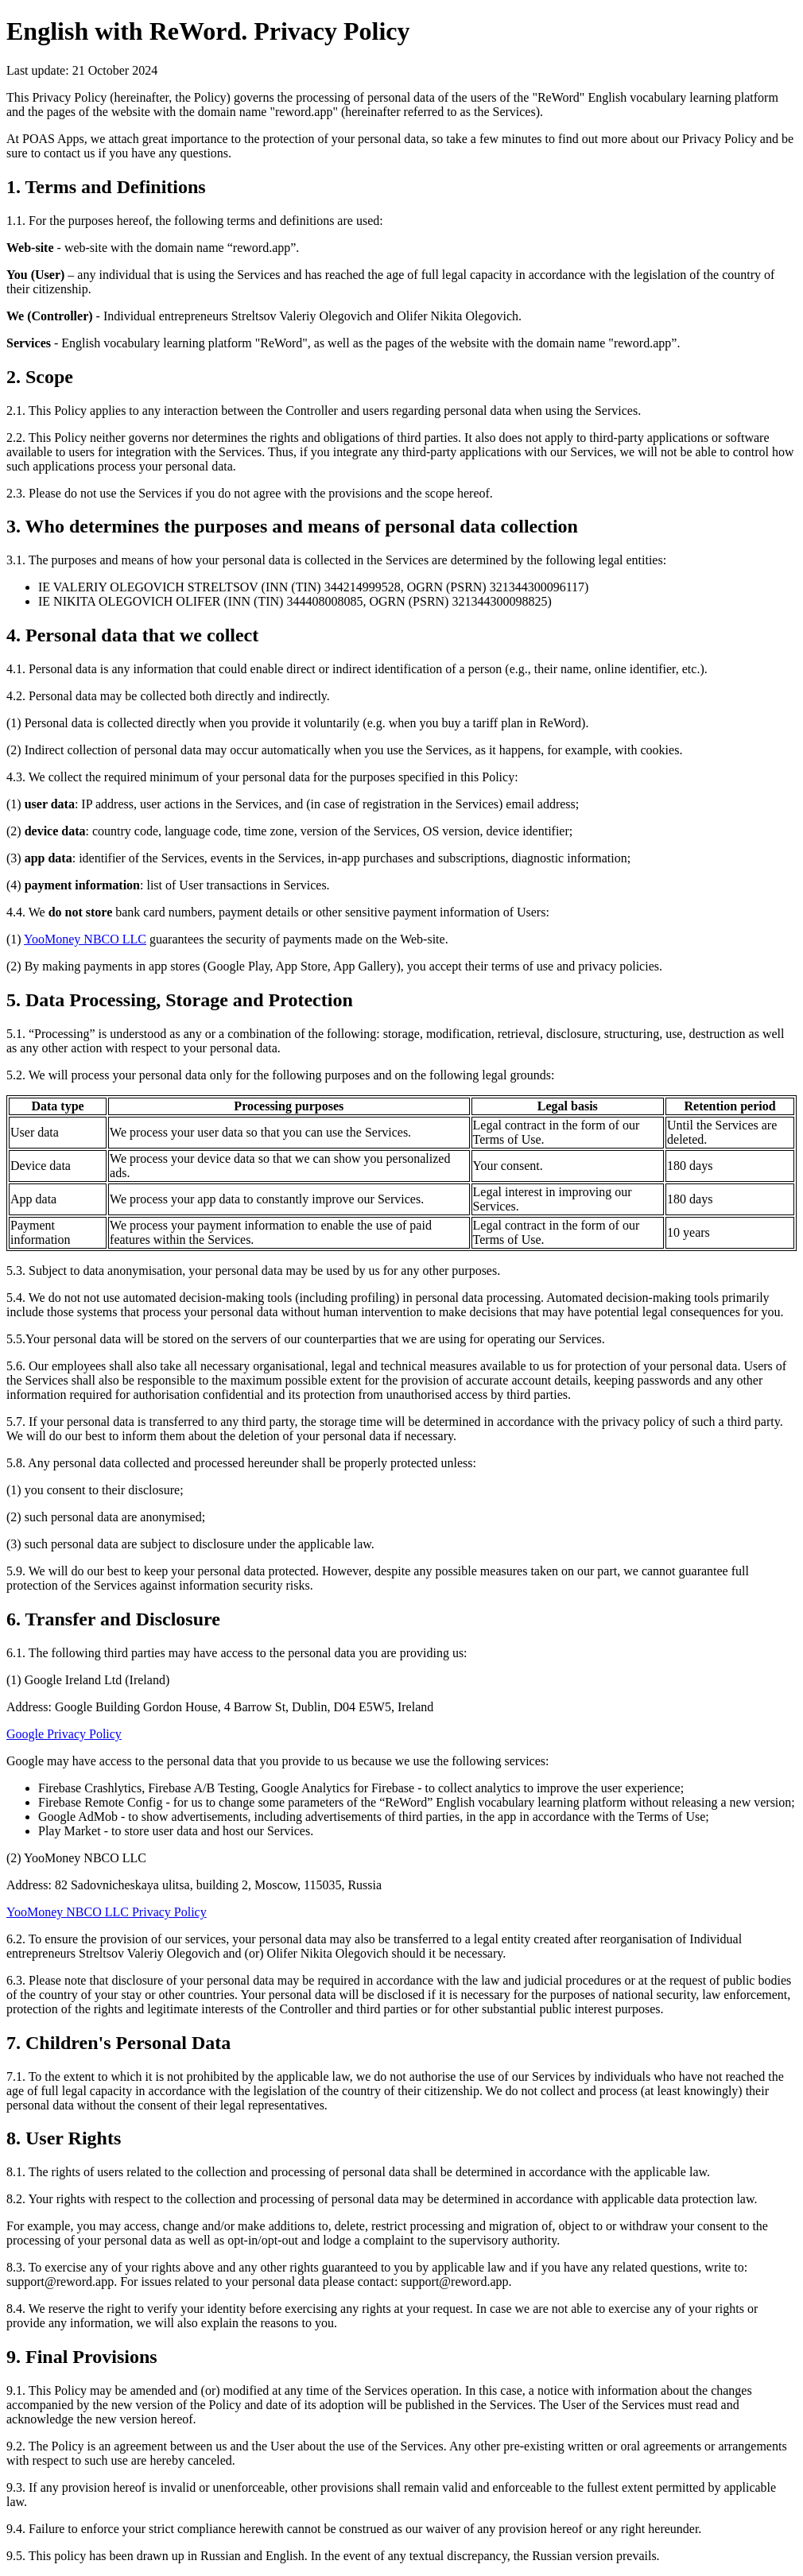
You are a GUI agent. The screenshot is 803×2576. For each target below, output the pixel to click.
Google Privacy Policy (64, 1734)
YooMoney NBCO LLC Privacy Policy (106, 1912)
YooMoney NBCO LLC (85, 939)
